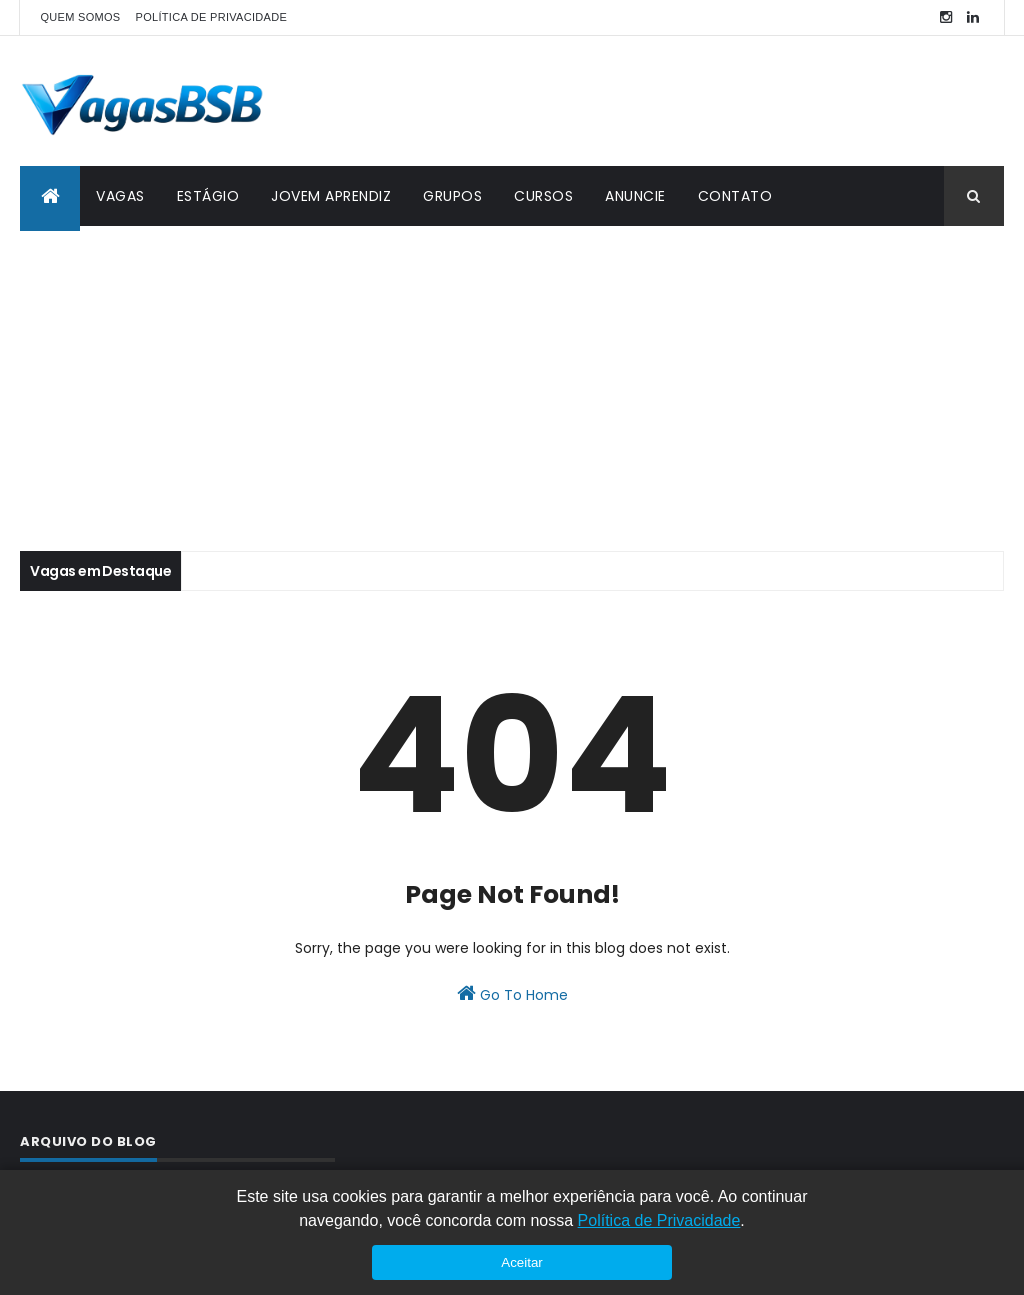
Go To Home (512, 994)
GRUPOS (452, 196)
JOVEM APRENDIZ (331, 196)
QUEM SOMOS (80, 17)
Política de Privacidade (659, 1220)
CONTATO (735, 196)
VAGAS (120, 196)
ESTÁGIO (208, 196)
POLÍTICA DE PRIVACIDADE (212, 17)
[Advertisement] (512, 376)
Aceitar (521, 1262)
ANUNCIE (635, 196)
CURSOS (543, 196)
